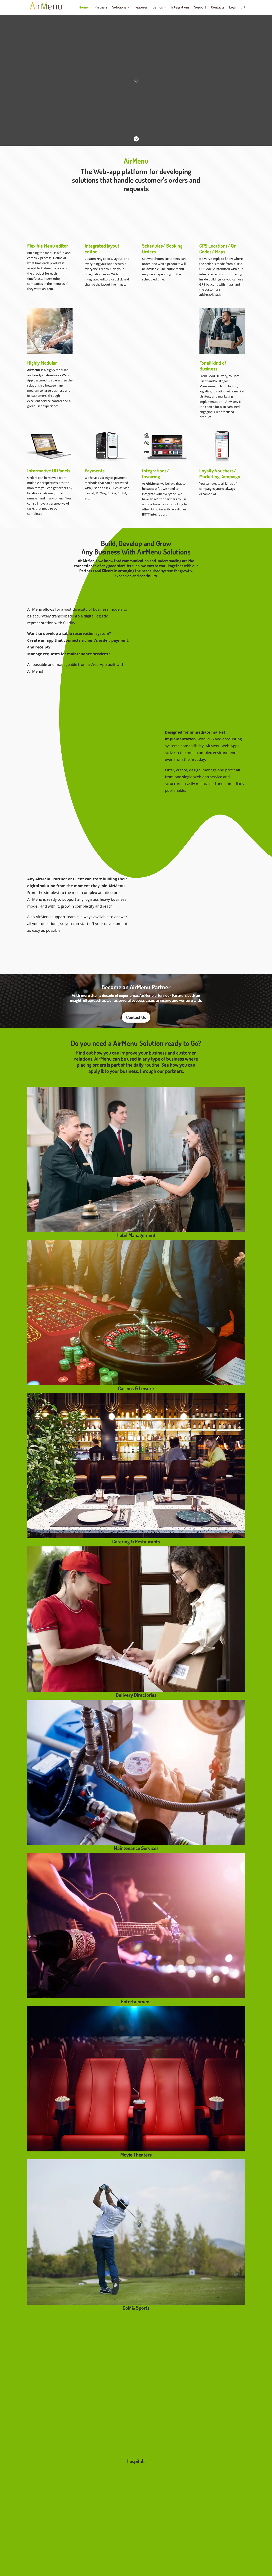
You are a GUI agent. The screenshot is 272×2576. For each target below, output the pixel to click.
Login (233, 8)
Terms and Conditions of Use (46, 2555)
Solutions (119, 8)
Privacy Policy (107, 2549)
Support (200, 8)
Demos (157, 8)
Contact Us (136, 922)
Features (141, 8)
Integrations (180, 8)
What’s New (103, 2544)
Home (83, 8)
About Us (33, 2544)
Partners (100, 8)
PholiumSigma (168, 2569)
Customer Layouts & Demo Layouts (51, 2549)
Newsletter (86, 2549)
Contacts (217, 8)
